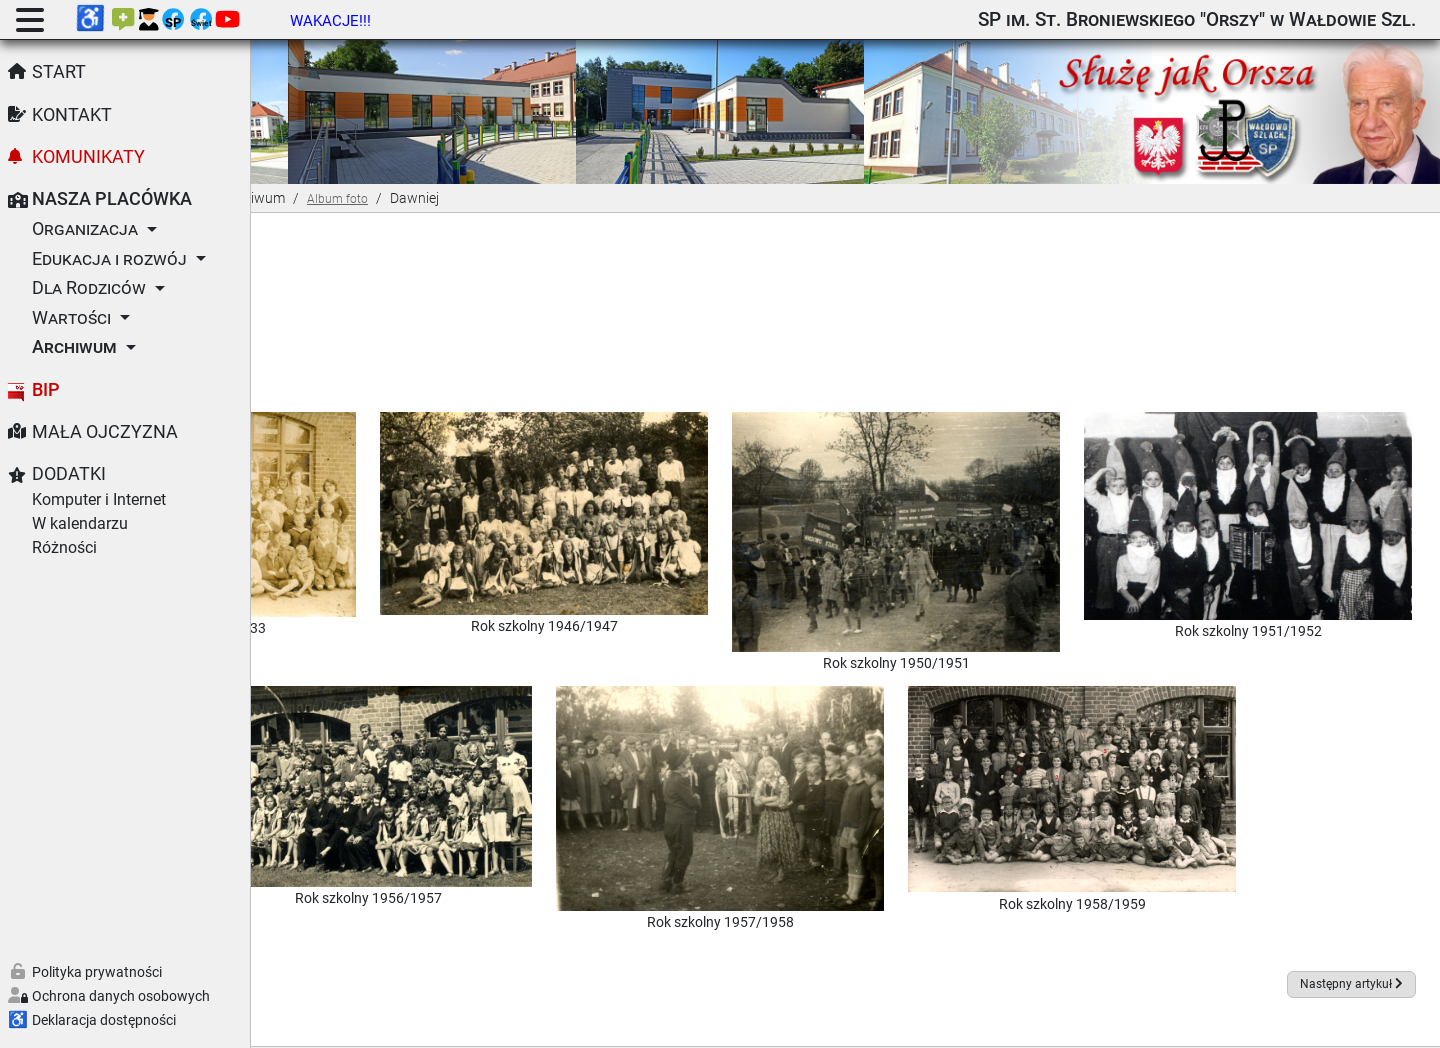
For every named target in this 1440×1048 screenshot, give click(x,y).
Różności (64, 547)
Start (59, 72)
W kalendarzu (80, 523)
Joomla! (611, 1021)
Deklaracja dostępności (104, 1020)
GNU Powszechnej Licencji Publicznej (1007, 1021)
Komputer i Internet (99, 499)
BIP (46, 390)
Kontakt (72, 115)
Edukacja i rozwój (109, 259)
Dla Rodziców (89, 288)
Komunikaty (88, 157)
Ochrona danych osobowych (121, 996)
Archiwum (74, 347)
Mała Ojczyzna (105, 432)
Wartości (71, 318)
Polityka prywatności (97, 972)
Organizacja (85, 229)
